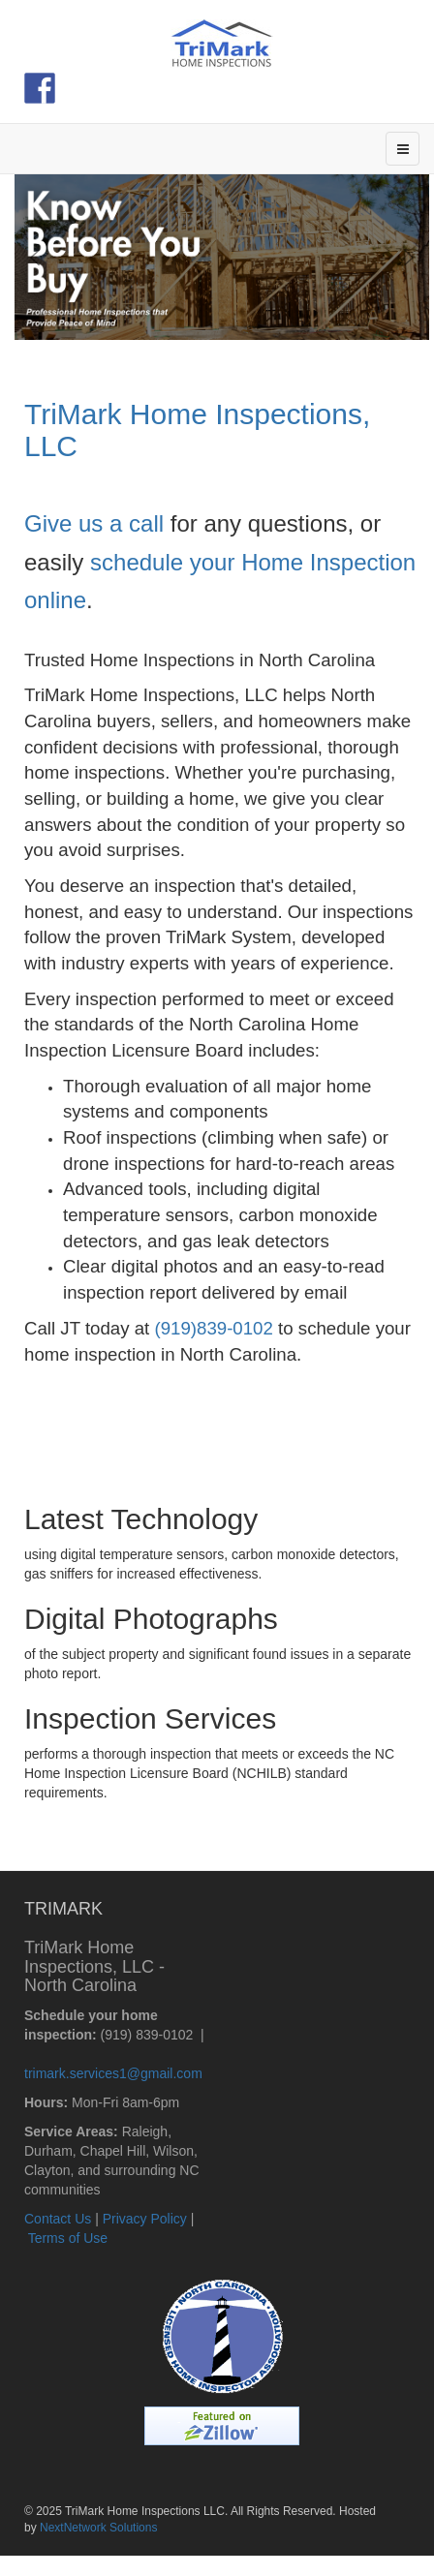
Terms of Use (68, 2238)
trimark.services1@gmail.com (113, 2073)
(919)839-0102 (213, 1328)
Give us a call (94, 523)
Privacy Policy (145, 2218)
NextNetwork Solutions (98, 2527)
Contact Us (57, 2218)
